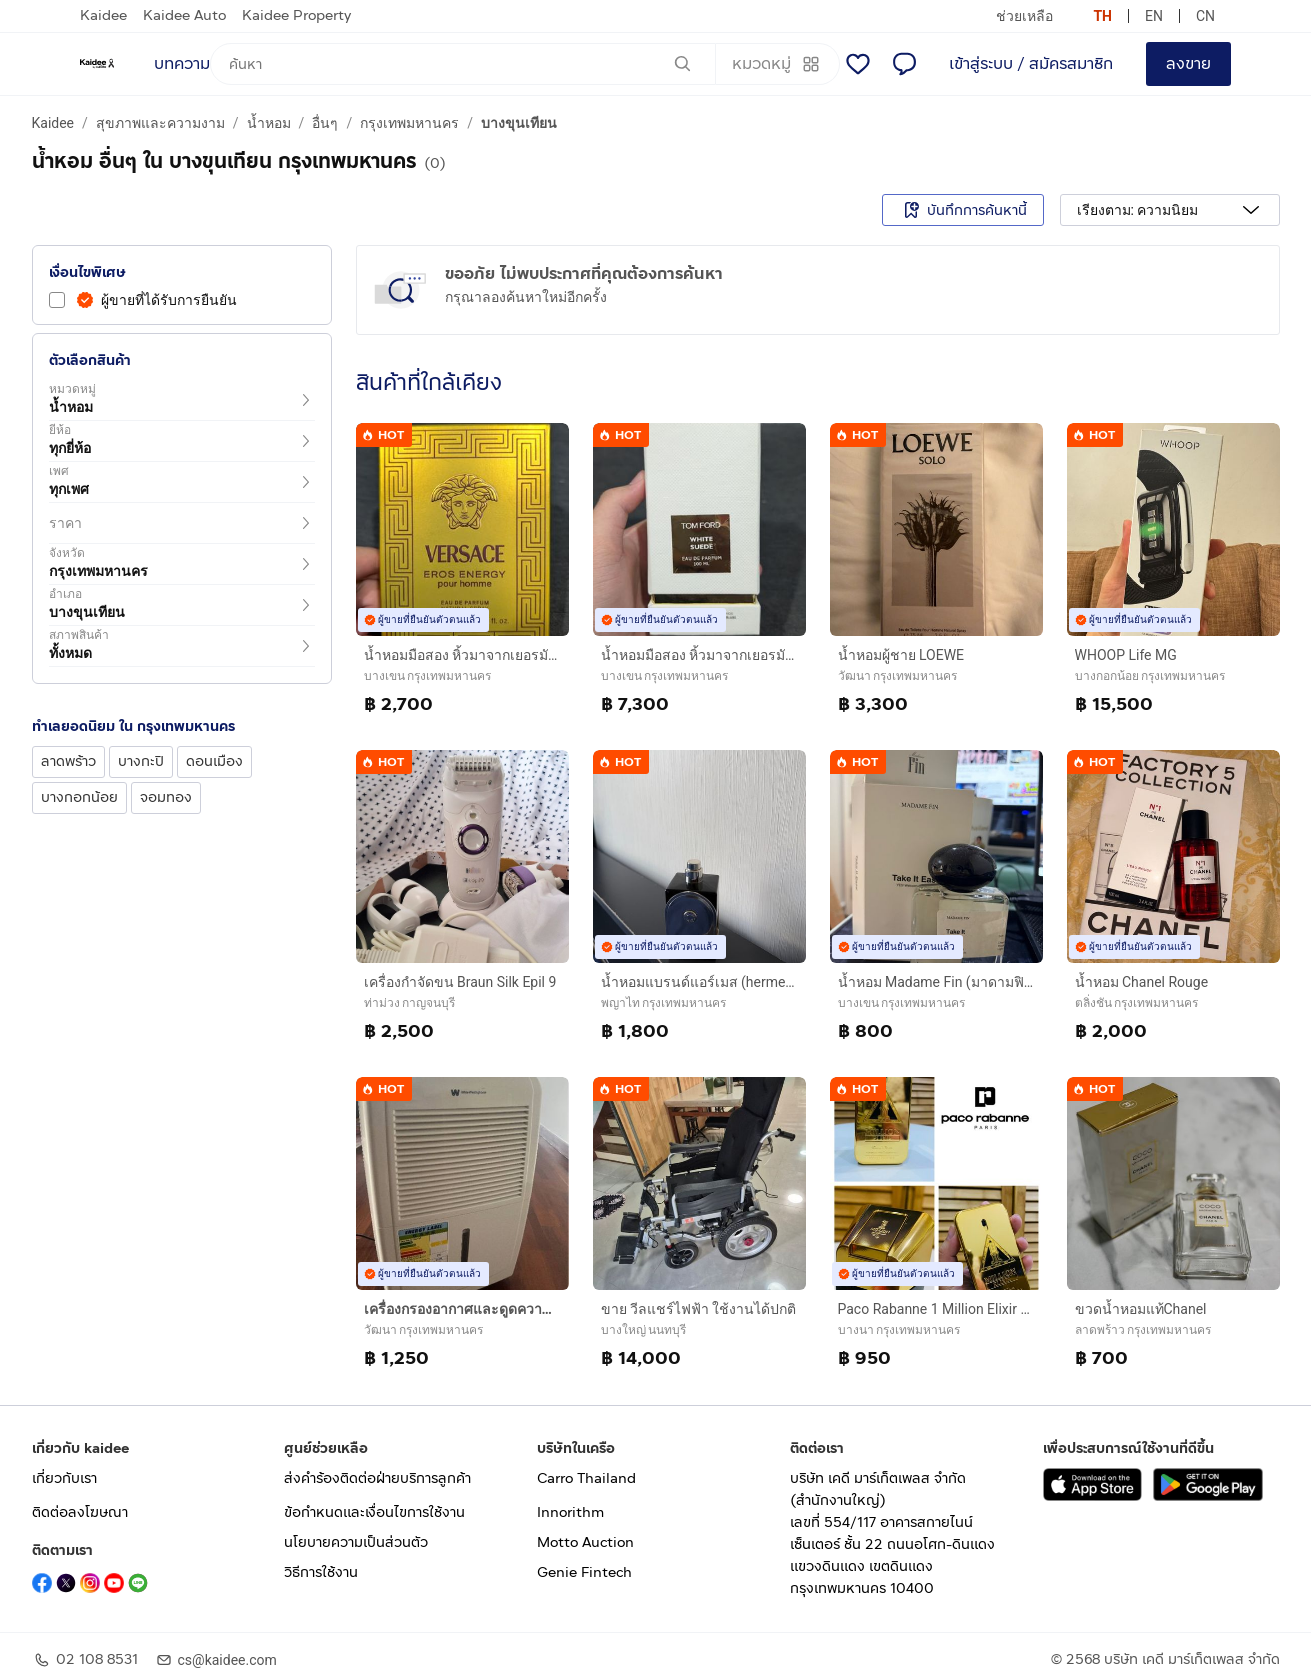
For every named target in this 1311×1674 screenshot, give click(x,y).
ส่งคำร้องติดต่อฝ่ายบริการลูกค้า (377, 1478)
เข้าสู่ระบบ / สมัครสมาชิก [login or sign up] (1031, 63)
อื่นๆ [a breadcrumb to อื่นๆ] (325, 123)
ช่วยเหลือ (1024, 16)
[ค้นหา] (463, 64)
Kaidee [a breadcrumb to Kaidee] (53, 123)
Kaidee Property (296, 15)
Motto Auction (585, 1542)
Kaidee (103, 15)
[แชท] (904, 64)
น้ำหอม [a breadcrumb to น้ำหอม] (269, 123)
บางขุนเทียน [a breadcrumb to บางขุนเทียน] (519, 123)
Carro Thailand (586, 1478)
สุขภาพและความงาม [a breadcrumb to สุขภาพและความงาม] (160, 123)
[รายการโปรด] (858, 64)
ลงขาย (1188, 63)
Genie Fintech (584, 1572)
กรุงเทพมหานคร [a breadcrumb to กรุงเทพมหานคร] (409, 123)
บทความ (182, 63)
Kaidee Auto (184, 15)
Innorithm (570, 1512)
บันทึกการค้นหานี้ (963, 210)
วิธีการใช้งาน (321, 1572)
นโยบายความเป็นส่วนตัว (356, 1542)
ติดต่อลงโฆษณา (80, 1512)
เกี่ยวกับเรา (64, 1478)
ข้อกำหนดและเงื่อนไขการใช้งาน (374, 1512)
